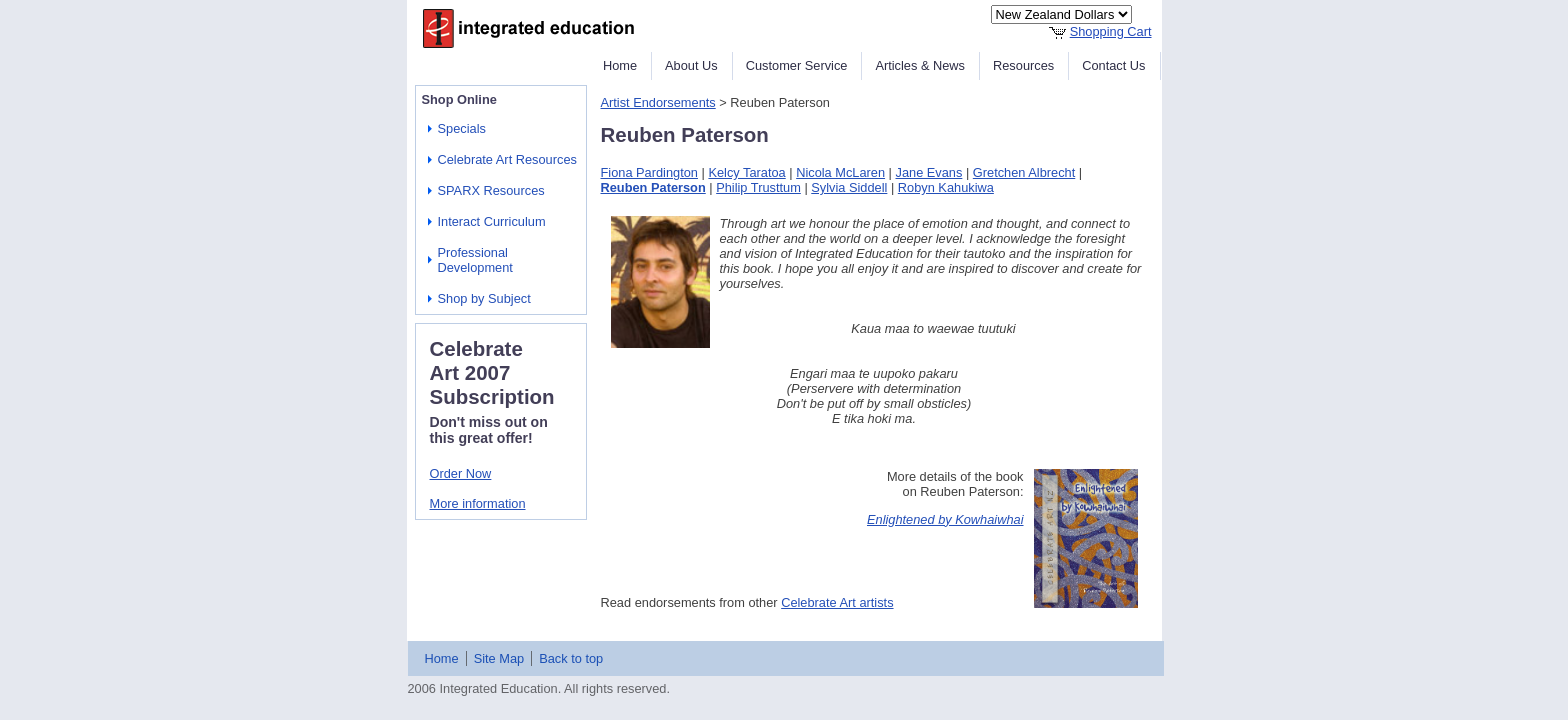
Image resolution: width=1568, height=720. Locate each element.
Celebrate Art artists (837, 602)
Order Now (461, 473)
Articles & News (920, 65)
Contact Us (1113, 65)
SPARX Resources (491, 190)
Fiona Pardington (649, 172)
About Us (691, 65)
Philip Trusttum (758, 187)
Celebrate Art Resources (507, 159)
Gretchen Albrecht (1024, 172)
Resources (1023, 65)
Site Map (499, 658)
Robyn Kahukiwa (946, 187)
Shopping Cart (1111, 31)
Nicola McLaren (840, 172)
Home (620, 65)
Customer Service (797, 65)
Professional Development (475, 260)
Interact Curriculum (492, 221)
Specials (462, 128)
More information (478, 503)
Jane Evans (929, 172)
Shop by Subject (484, 298)
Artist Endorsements (658, 102)
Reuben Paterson (653, 187)
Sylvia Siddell (849, 187)
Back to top (571, 658)
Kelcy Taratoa (746, 172)
